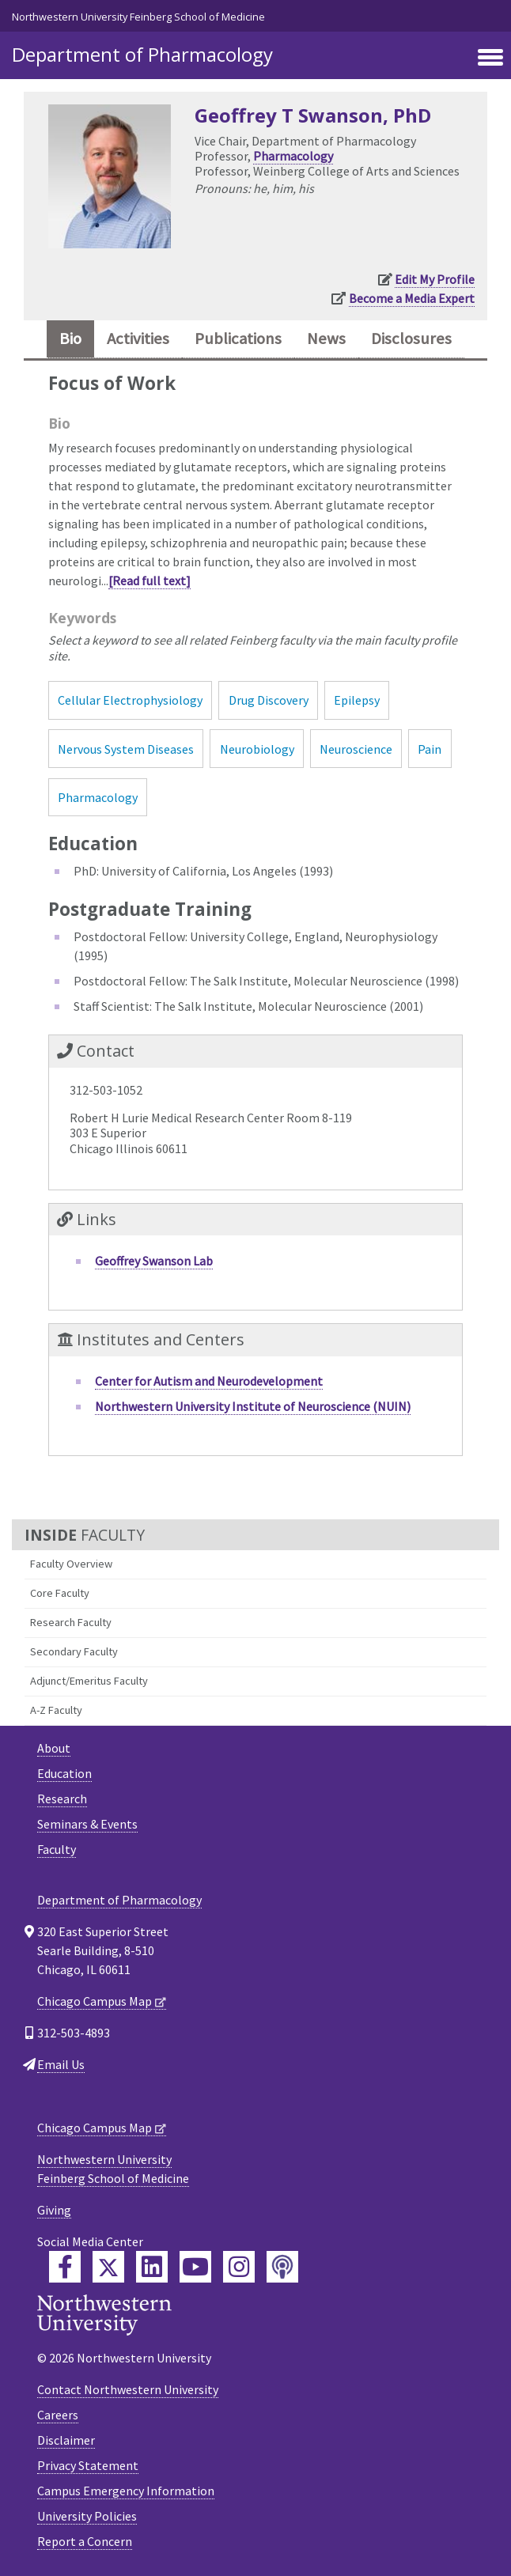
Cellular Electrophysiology (130, 700)
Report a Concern (84, 2541)
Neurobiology (257, 749)
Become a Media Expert (412, 298)
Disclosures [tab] (411, 338)
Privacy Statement (87, 2465)
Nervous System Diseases (126, 749)
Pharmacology (293, 156)
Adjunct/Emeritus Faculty (89, 1681)
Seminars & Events (87, 1824)
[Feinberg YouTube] (195, 2267)
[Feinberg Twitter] (108, 2267)
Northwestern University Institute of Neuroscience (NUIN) (253, 1406)
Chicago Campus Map (94, 2001)
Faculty (56, 1849)
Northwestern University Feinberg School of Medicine (138, 16)
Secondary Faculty (74, 1651)
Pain (429, 749)
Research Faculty (71, 1622)
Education (64, 1773)
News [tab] (326, 338)
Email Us (61, 2064)
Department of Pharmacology (142, 54)
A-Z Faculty (56, 1710)
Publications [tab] (238, 338)
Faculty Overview (71, 1564)
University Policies (87, 2516)
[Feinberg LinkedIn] (152, 2267)
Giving (54, 2210)
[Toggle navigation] (490, 58)
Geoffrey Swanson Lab (154, 1261)
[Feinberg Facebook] (65, 2267)
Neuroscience (356, 749)
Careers (57, 2415)
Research (62, 1798)
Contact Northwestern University (127, 2389)
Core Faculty (59, 1593)
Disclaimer (66, 2440)
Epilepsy (357, 700)
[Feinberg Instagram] (239, 2267)
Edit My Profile (435, 279)
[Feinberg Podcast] (282, 2267)
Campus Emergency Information (125, 2490)
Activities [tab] (138, 338)
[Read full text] (149, 580)
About (53, 1748)
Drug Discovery (268, 700)
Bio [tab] (70, 338)
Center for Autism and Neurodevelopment (209, 1381)
